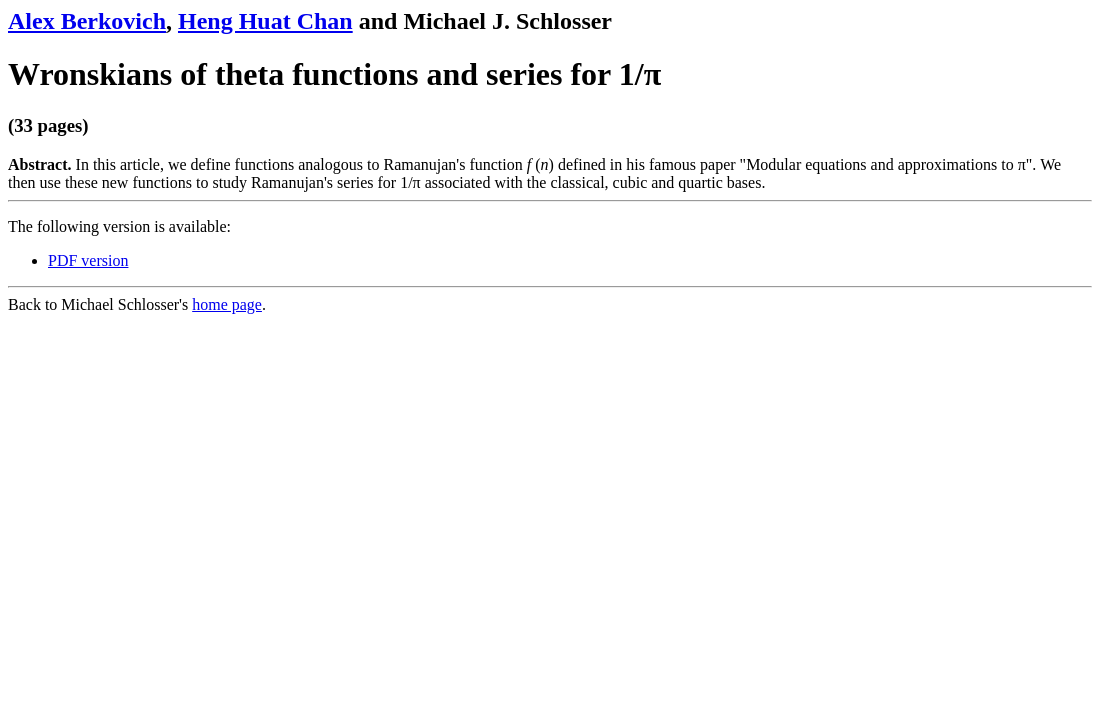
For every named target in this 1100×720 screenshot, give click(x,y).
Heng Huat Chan (265, 21)
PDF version (88, 260)
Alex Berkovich (87, 21)
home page (227, 304)
